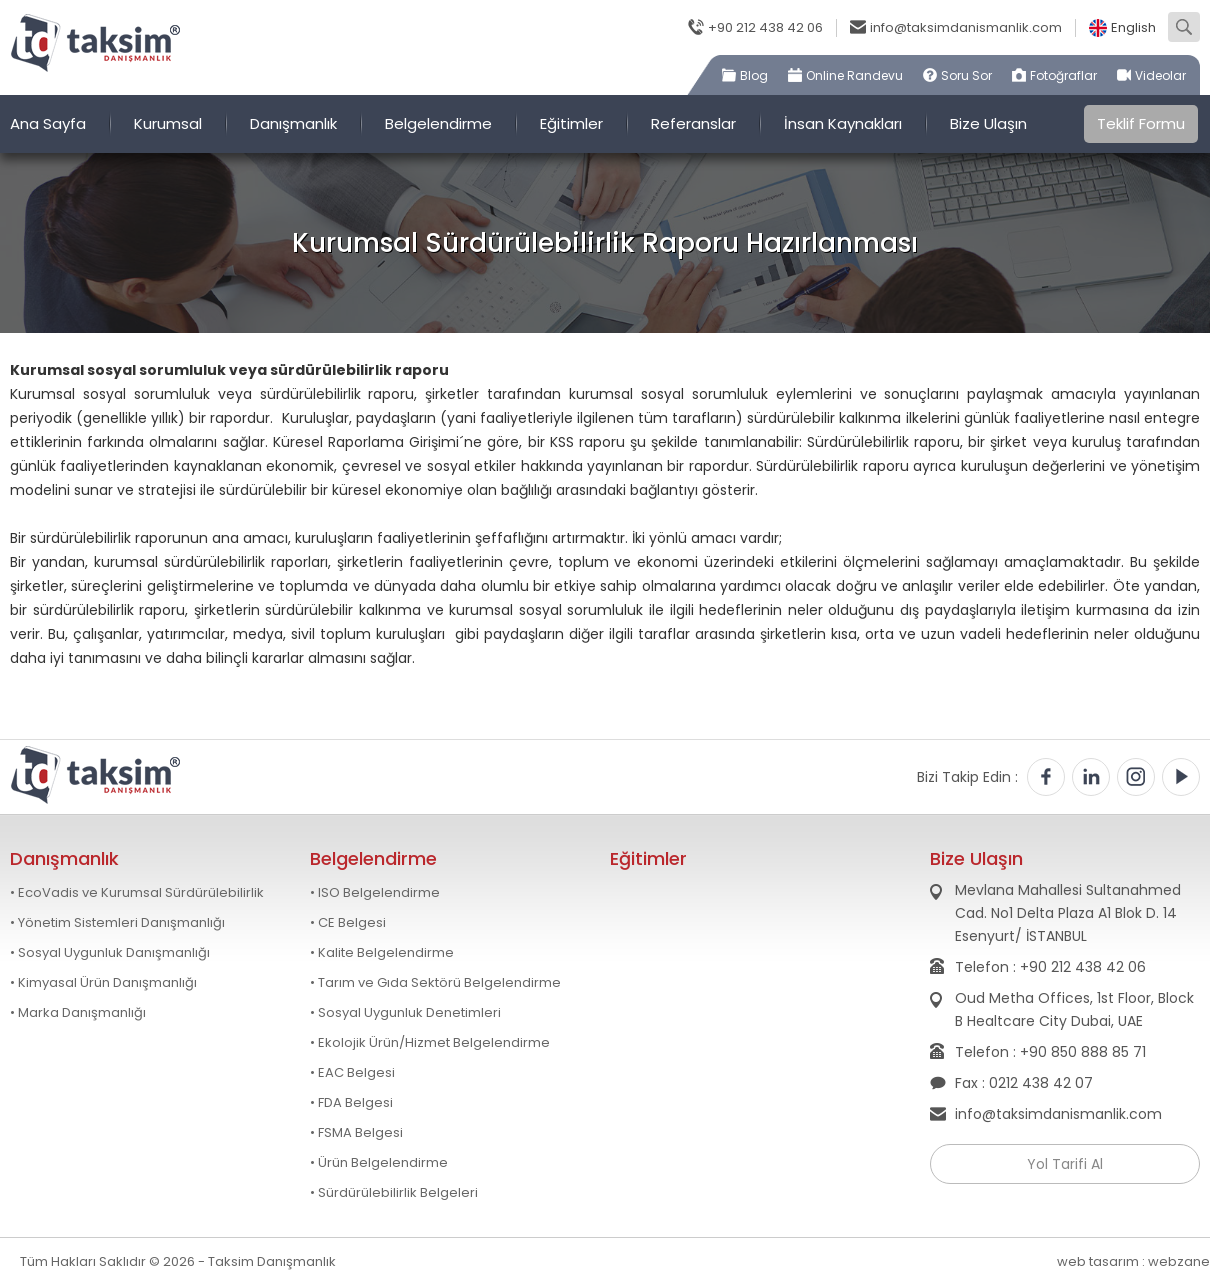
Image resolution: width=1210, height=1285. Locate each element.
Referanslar (693, 123)
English (1133, 28)
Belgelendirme (438, 123)
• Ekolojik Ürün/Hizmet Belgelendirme (430, 1043)
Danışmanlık (293, 123)
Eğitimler (571, 123)
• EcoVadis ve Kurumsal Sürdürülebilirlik (137, 893)
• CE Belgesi (348, 923)
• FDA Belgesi (351, 1103)
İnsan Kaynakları (843, 123)
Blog (754, 75)
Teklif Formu (1141, 123)
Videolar (1160, 75)
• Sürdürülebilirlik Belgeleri (394, 1193)
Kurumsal (168, 123)
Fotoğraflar (1063, 75)
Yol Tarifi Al (1065, 1164)
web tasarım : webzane (1133, 1261)
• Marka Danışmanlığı (78, 1013)
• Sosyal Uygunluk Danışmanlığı (110, 953)
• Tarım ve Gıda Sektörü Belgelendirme (435, 983)
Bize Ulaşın (988, 123)
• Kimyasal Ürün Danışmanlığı (103, 983)
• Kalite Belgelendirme (382, 953)
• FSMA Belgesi (356, 1133)
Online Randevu (854, 75)
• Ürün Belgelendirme (379, 1163)
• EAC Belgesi (352, 1073)
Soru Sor (966, 75)
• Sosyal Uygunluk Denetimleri (405, 1013)
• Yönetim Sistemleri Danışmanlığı (117, 923)
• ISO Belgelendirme (375, 893)
